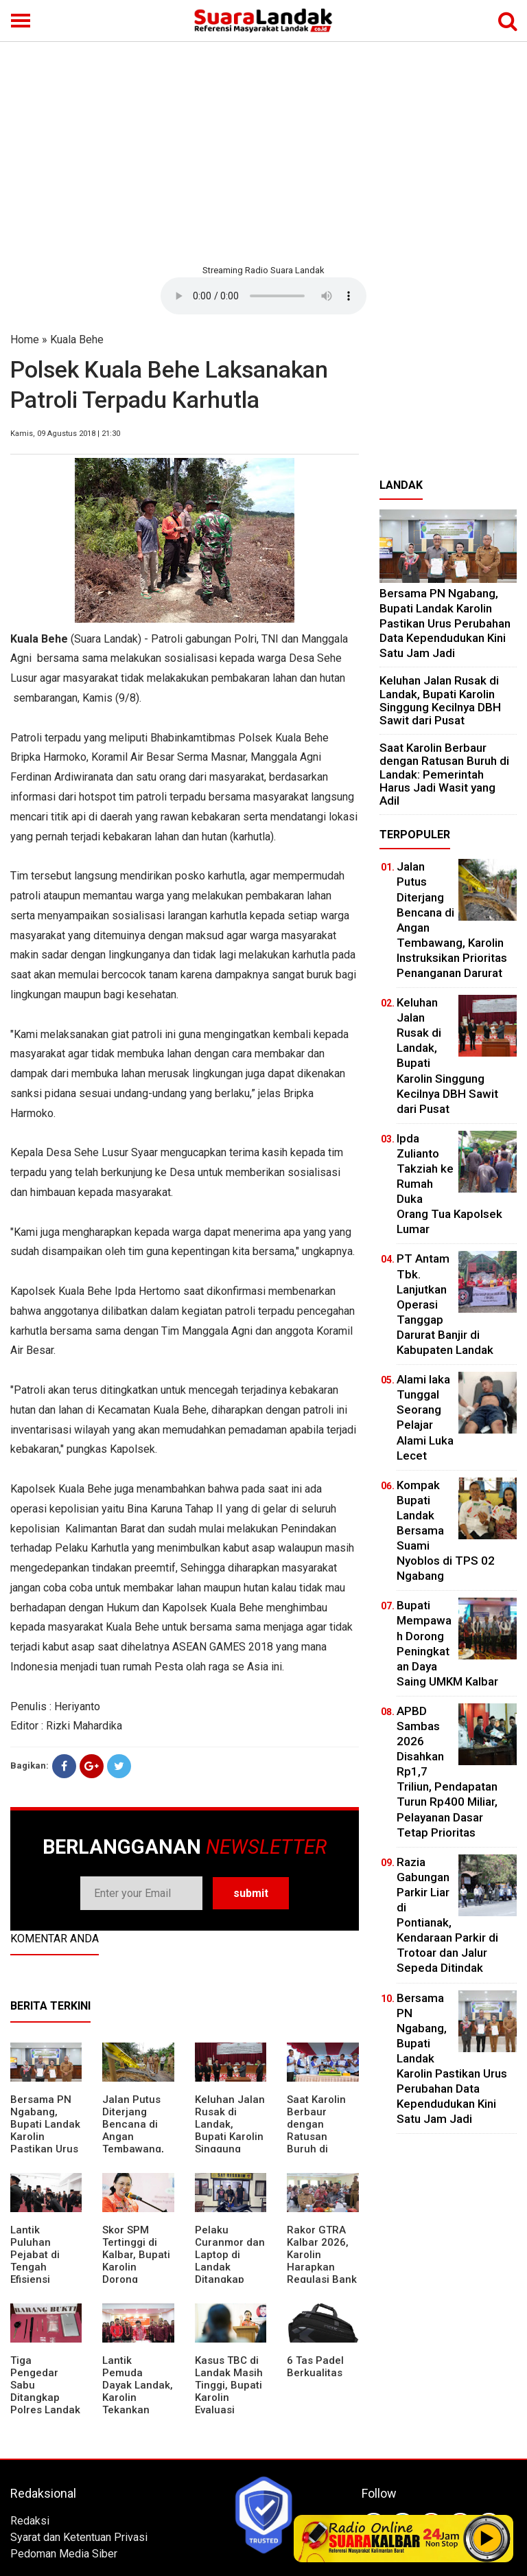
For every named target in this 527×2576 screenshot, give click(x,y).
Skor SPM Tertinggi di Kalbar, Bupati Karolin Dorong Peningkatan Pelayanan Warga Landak (137, 2273)
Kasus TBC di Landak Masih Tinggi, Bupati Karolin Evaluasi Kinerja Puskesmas (229, 2397)
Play (487, 2538)
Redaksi (29, 2520)
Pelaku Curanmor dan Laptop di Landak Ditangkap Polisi (230, 2261)
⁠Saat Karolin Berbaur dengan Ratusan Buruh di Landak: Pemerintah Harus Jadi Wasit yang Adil (444, 774)
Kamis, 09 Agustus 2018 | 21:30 (65, 433)
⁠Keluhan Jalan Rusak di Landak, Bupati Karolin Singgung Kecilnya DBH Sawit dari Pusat (230, 2142)
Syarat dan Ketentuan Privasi (79, 2537)
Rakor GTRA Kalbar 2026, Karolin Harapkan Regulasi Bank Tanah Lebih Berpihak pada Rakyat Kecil (322, 2273)
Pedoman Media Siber (63, 2553)
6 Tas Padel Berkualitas (315, 2366)
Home (24, 339)
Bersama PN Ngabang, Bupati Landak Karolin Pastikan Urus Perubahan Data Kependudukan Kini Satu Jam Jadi (445, 622)
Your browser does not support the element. (263, 295)
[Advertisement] (263, 151)
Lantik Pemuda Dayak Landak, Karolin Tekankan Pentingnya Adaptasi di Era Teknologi (137, 2403)
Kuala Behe (77, 339)
